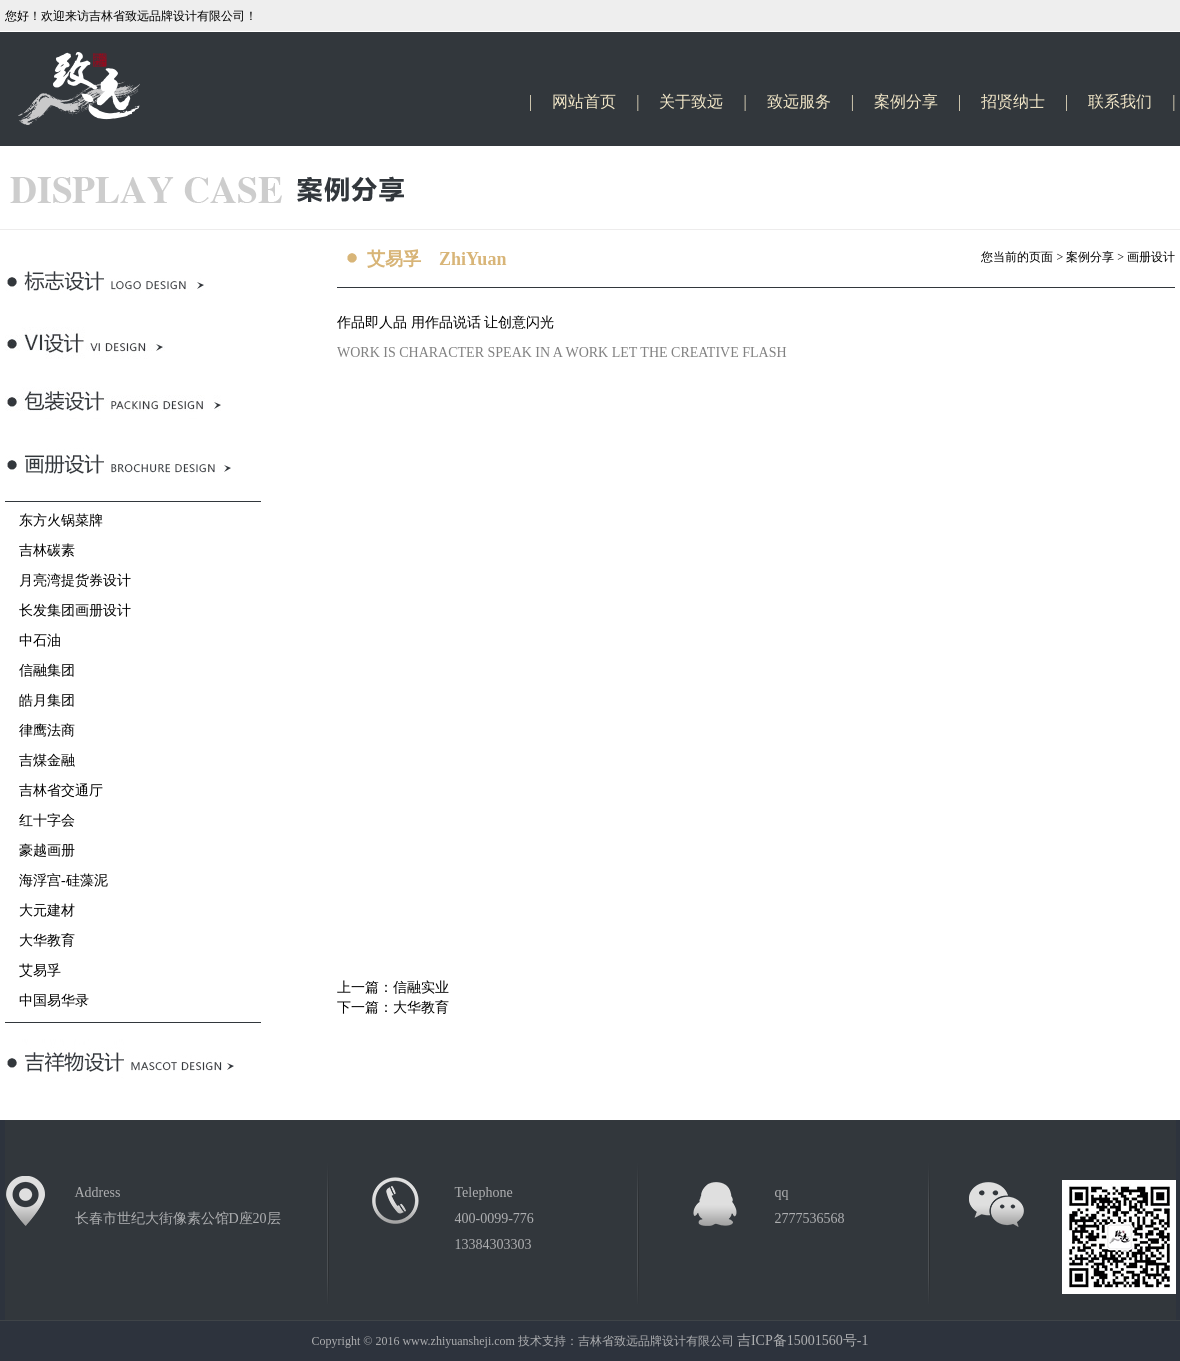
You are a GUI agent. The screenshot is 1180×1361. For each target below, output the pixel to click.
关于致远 (691, 101)
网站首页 (584, 101)
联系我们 (1120, 101)
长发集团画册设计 (68, 610)
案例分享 (906, 101)
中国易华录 (47, 1000)
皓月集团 (40, 700)
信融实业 (421, 987)
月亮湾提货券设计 (68, 580)
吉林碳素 (40, 550)
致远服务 (799, 101)
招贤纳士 (1013, 101)
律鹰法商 (40, 730)
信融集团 (40, 670)
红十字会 (40, 820)
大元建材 (40, 910)
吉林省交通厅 (54, 790)
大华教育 (40, 940)
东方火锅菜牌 (54, 520)
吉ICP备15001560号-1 (802, 1340)
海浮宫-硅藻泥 (56, 880)
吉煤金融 (40, 760)
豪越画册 (40, 850)
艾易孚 (33, 970)
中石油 (33, 640)
